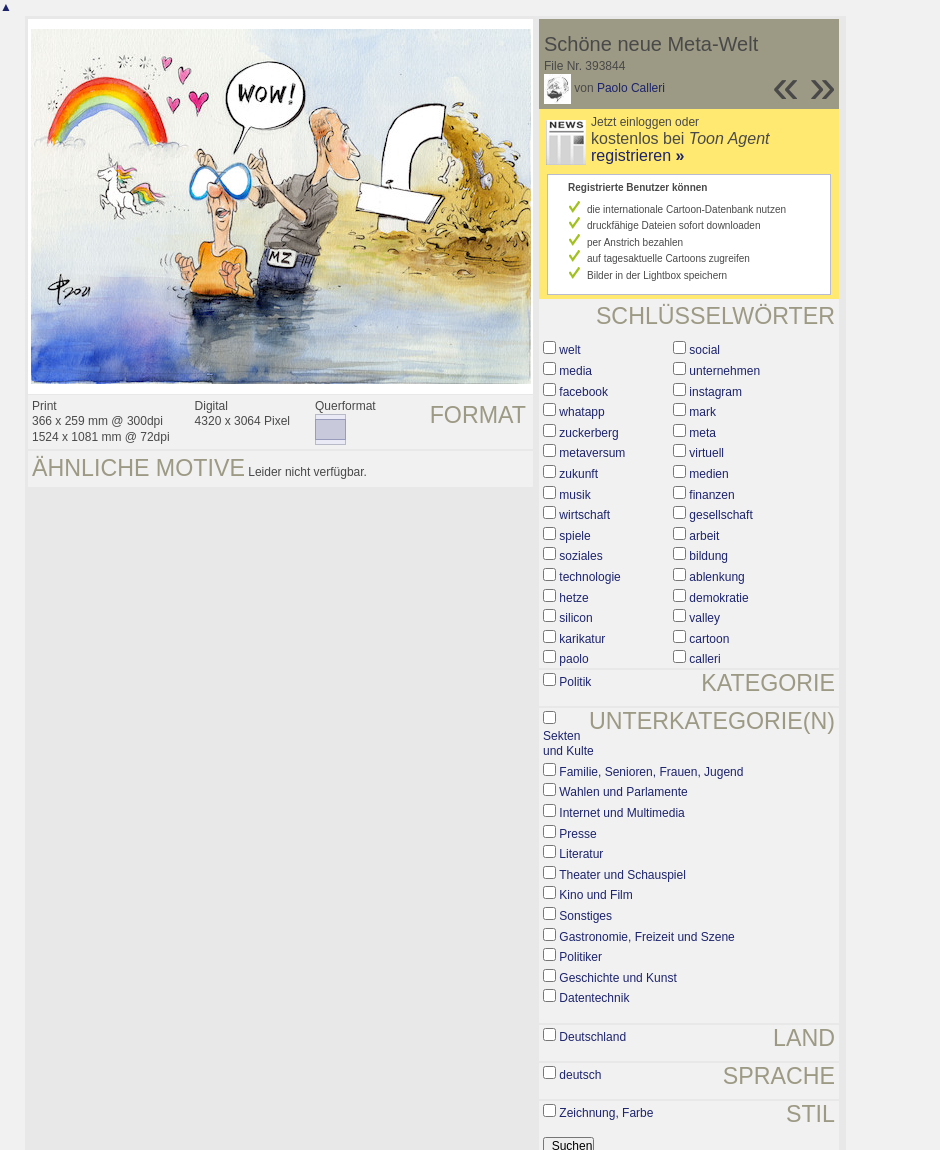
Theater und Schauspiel (622, 875)
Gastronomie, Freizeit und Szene (646, 937)
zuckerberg (588, 433)
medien (708, 474)
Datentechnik (594, 998)
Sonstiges (585, 916)
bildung (708, 556)
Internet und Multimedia (621, 813)
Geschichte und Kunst (617, 978)
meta (702, 433)
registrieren (637, 155)
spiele (574, 536)
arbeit (704, 536)
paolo (573, 659)
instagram (715, 392)
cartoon (709, 639)
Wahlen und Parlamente (623, 792)
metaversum (592, 453)
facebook (583, 392)
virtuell (706, 453)
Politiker (580, 957)
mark (702, 412)
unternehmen (724, 371)
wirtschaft (584, 515)
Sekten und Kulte (568, 744)
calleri (704, 659)
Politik (575, 682)
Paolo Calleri (631, 88)
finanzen (711, 495)
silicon (575, 618)
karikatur (582, 639)
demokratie (718, 598)
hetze (573, 598)
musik (574, 495)
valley (704, 618)
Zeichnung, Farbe (606, 1113)
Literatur (581, 854)
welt (569, 350)
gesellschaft (720, 515)
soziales (580, 556)
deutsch (580, 1075)
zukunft (578, 474)
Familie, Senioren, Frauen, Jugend (651, 772)
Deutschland (592, 1037)
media (575, 371)
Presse (577, 834)
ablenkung (716, 577)
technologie (589, 577)
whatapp (581, 412)
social (704, 350)
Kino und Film (595, 895)
